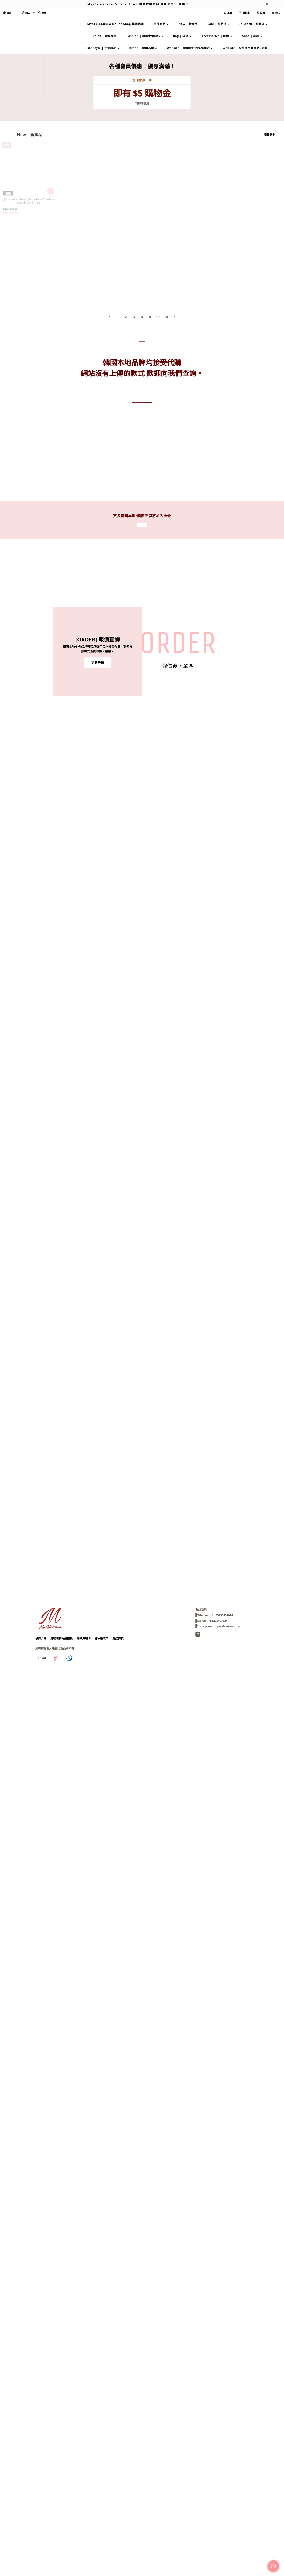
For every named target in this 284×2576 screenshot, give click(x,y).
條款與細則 (84, 1638)
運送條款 (118, 1638)
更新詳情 (97, 468)
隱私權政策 (101, 1638)
